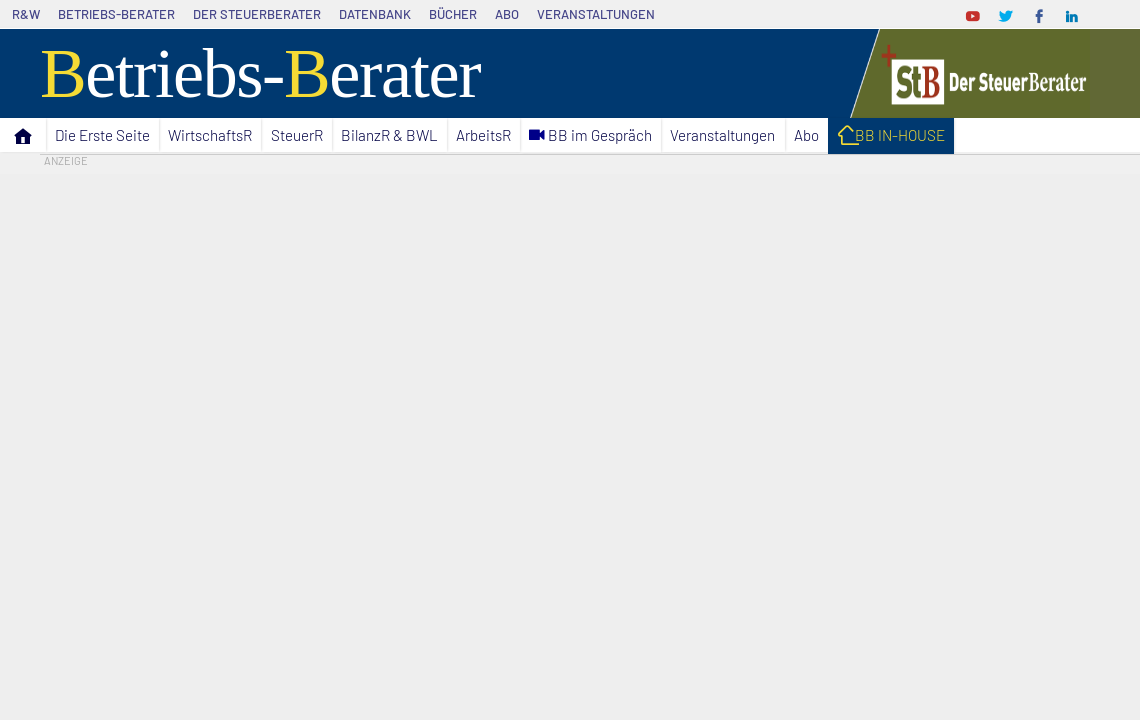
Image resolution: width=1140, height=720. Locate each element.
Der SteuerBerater (257, 14)
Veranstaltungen (596, 14)
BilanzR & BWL (389, 135)
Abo (507, 14)
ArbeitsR (483, 135)
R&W (26, 14)
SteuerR (297, 135)
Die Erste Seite (102, 135)
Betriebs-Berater (116, 14)
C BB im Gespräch (590, 135)
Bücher (453, 14)
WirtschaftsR (210, 135)
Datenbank (375, 14)
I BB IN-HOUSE (891, 138)
